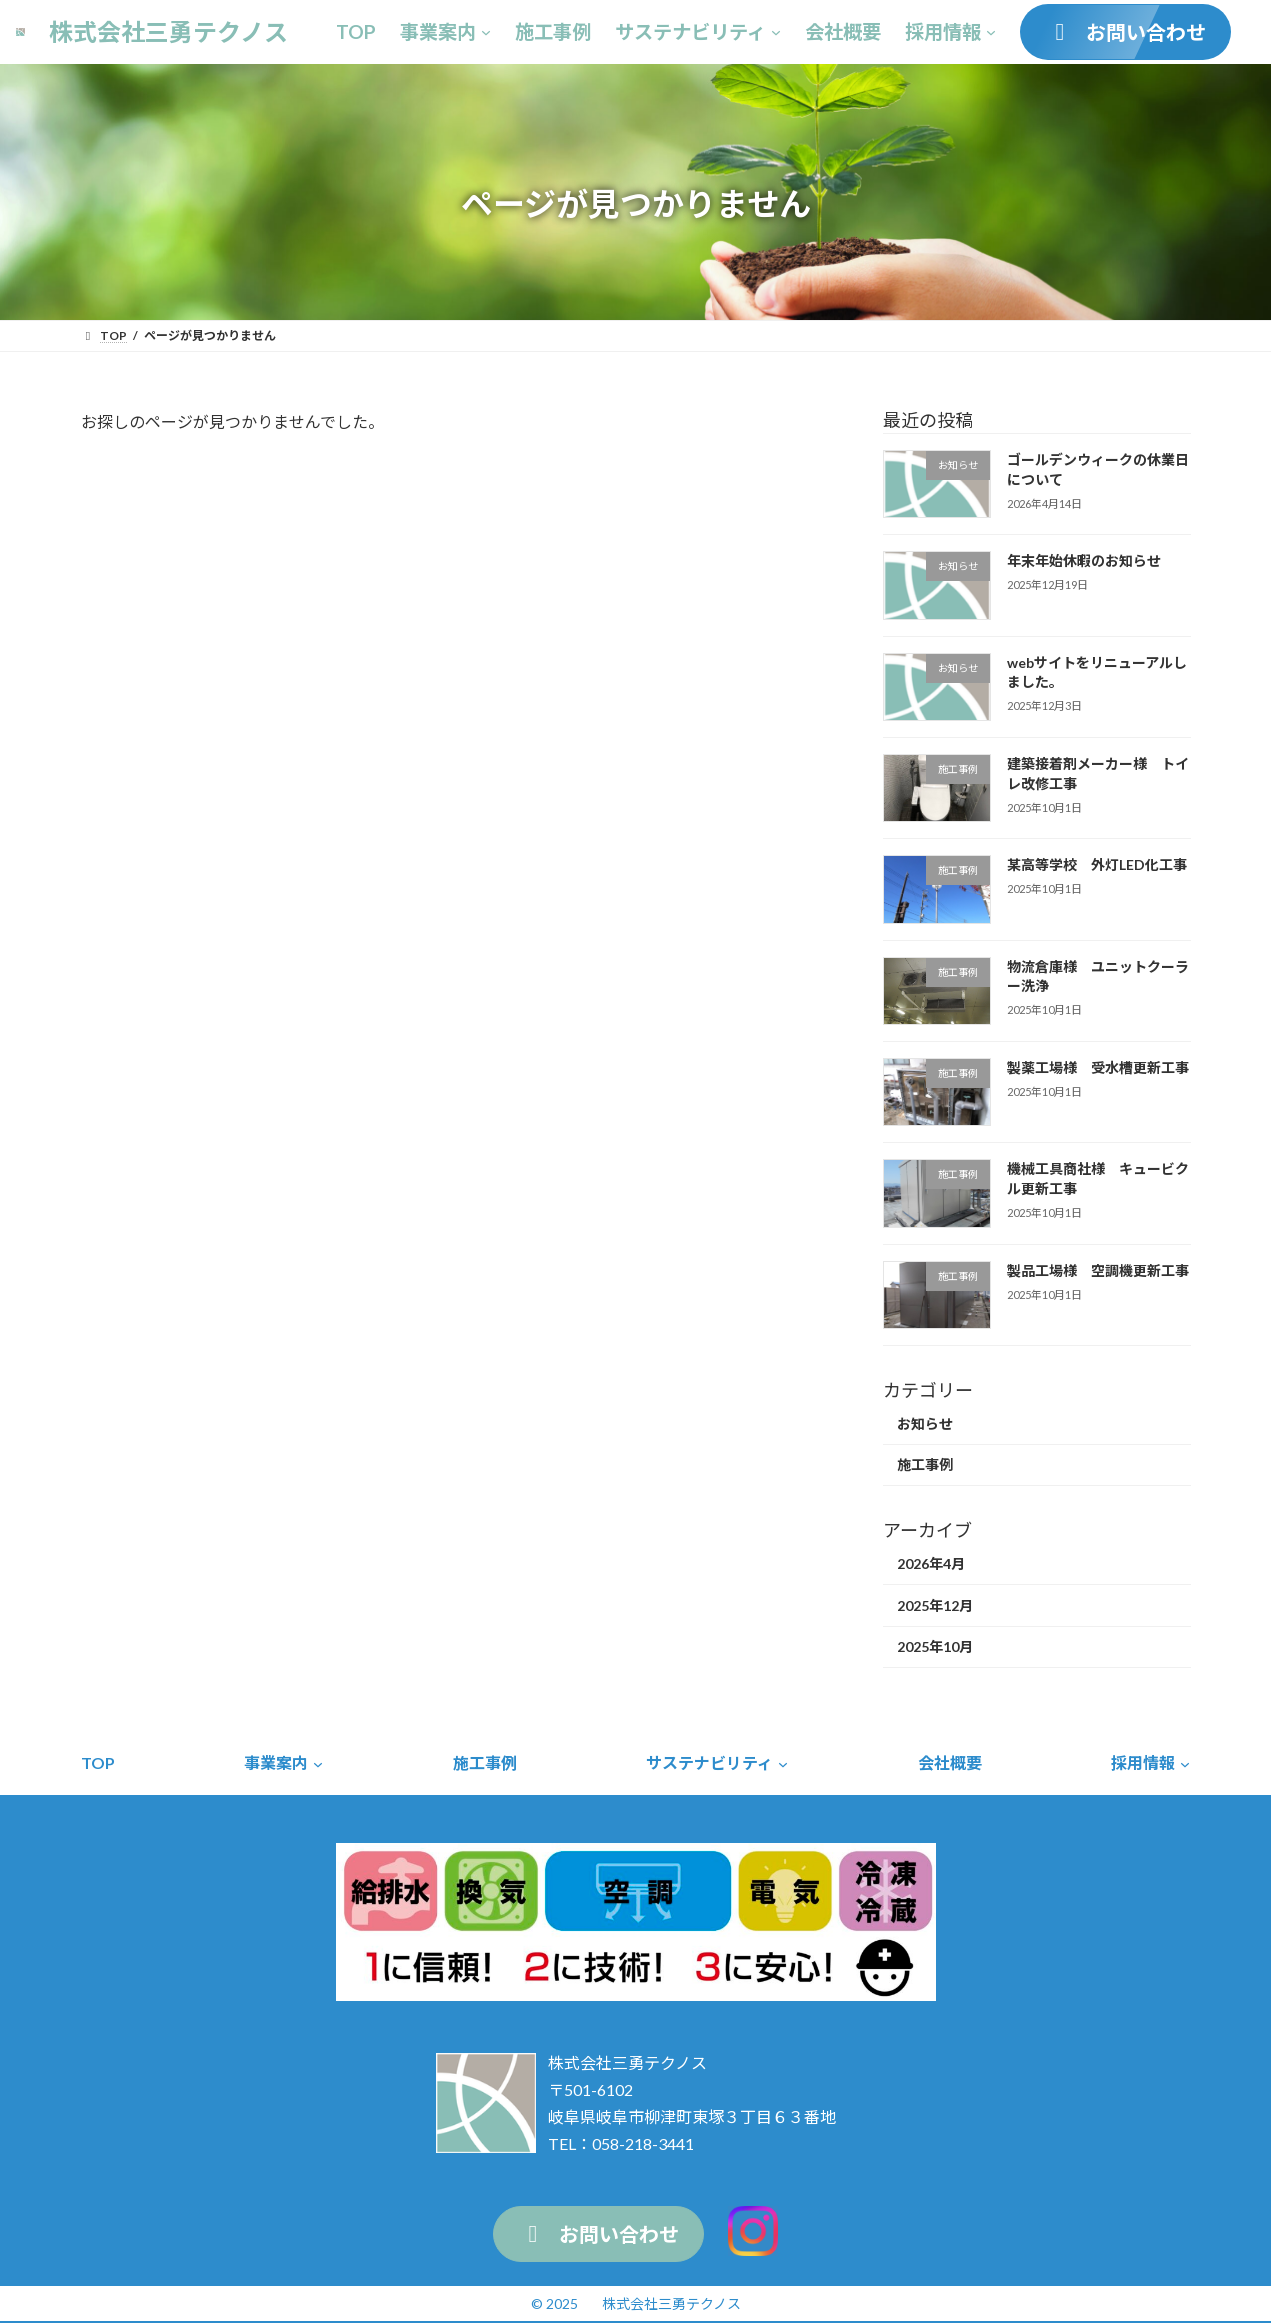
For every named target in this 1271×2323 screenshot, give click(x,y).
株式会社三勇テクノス (671, 2303)
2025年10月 (935, 1646)
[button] (1125, 32)
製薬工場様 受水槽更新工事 (1097, 1067)
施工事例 (925, 1464)
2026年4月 (931, 1563)
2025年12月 (935, 1605)
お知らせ (925, 1423)
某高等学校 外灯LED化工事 (1096, 864)
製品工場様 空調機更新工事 (1097, 1270)
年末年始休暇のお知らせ (1083, 560)
